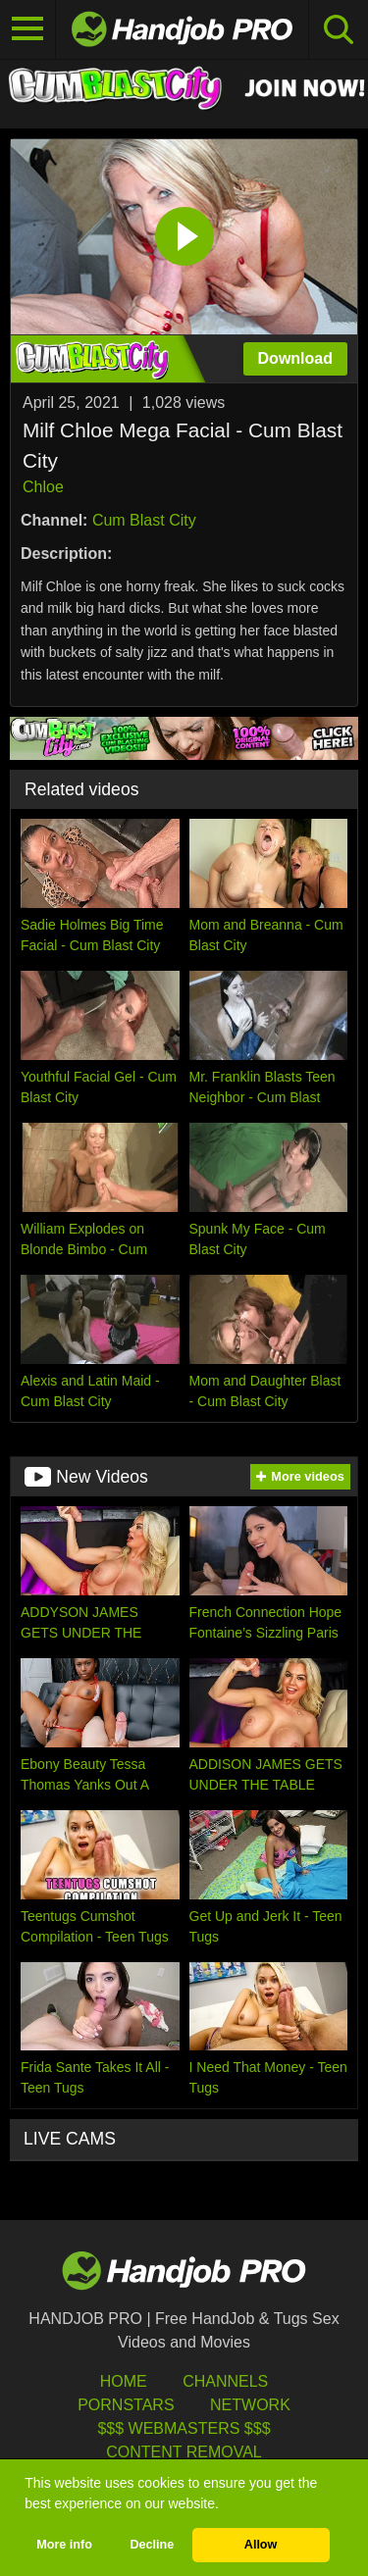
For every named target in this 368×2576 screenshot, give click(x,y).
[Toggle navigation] (28, 29)
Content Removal (184, 2452)
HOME (123, 2381)
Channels (225, 2381)
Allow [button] (261, 2544)
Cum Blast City (144, 520)
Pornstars (126, 2405)
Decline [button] (152, 2544)
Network (250, 2405)
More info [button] (64, 2544)
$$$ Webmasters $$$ (183, 2428)
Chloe (43, 487)
